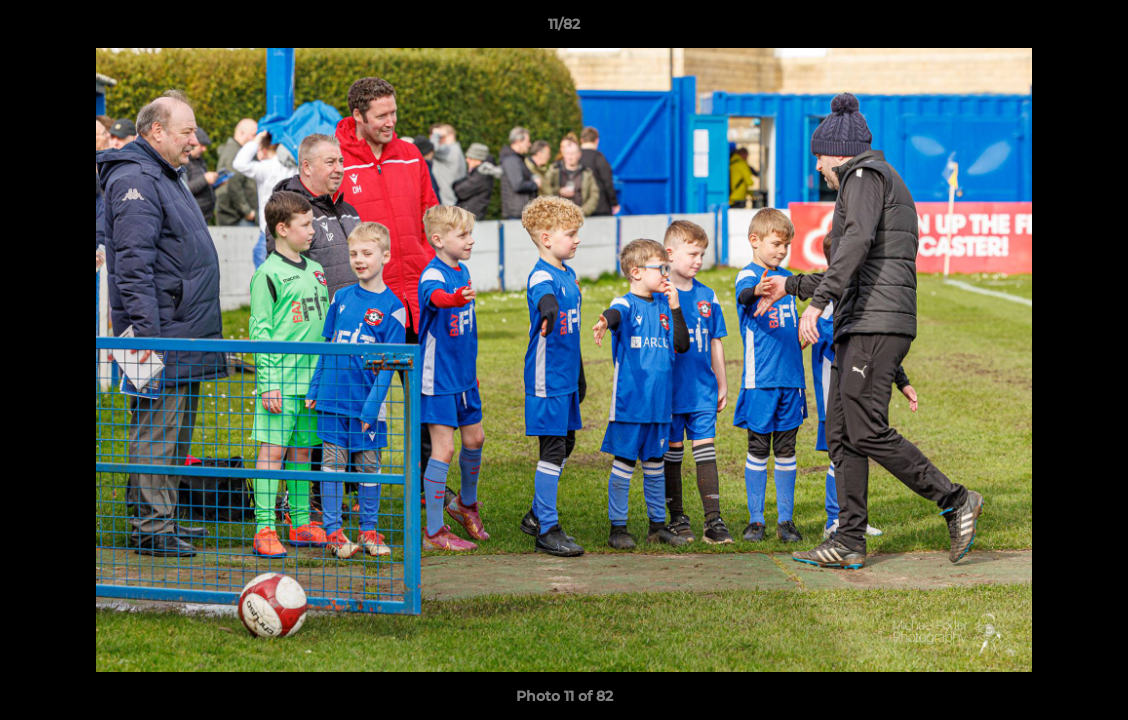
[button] (1092, 29)
